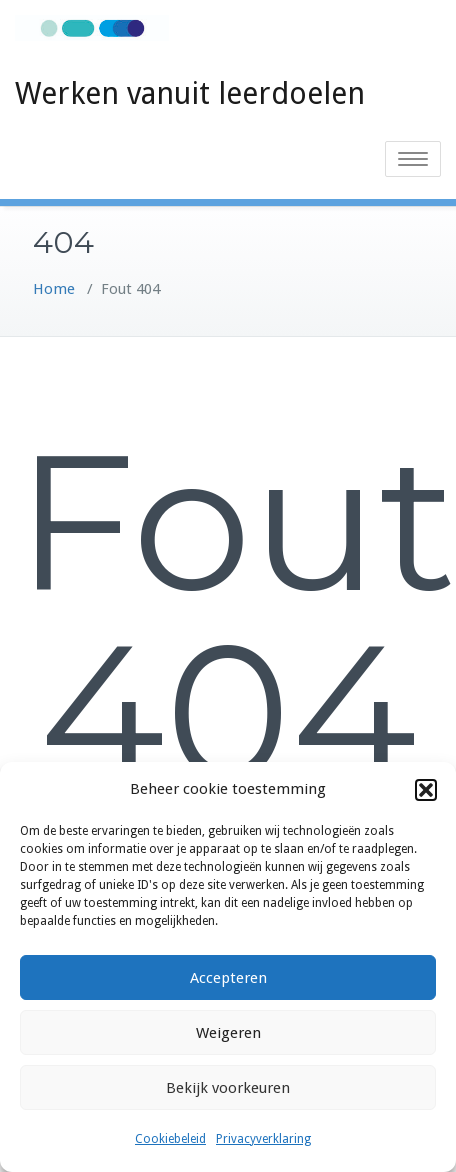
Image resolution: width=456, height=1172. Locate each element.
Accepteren (228, 978)
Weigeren (228, 1033)
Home (54, 289)
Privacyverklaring (263, 1139)
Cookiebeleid (170, 1139)
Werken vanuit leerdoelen (190, 93)
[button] (426, 790)
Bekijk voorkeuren (228, 1088)
